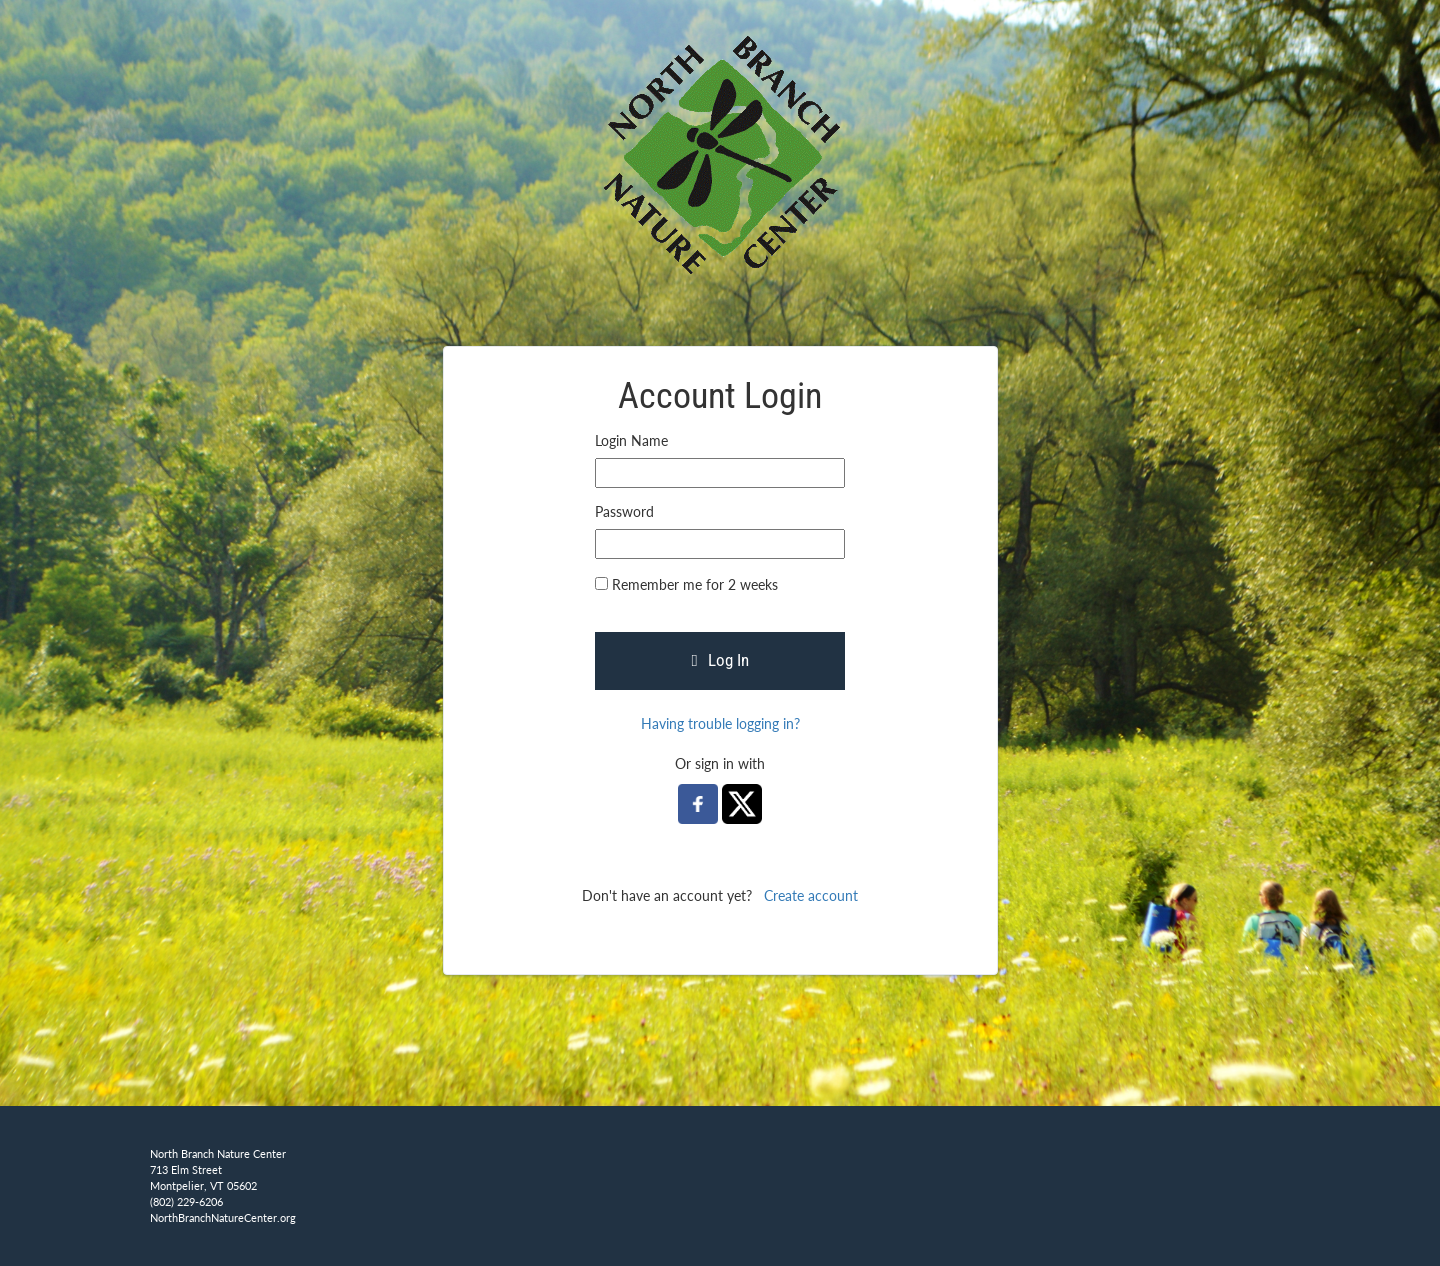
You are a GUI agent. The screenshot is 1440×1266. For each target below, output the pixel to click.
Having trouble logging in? (720, 723)
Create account (811, 895)
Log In (719, 660)
